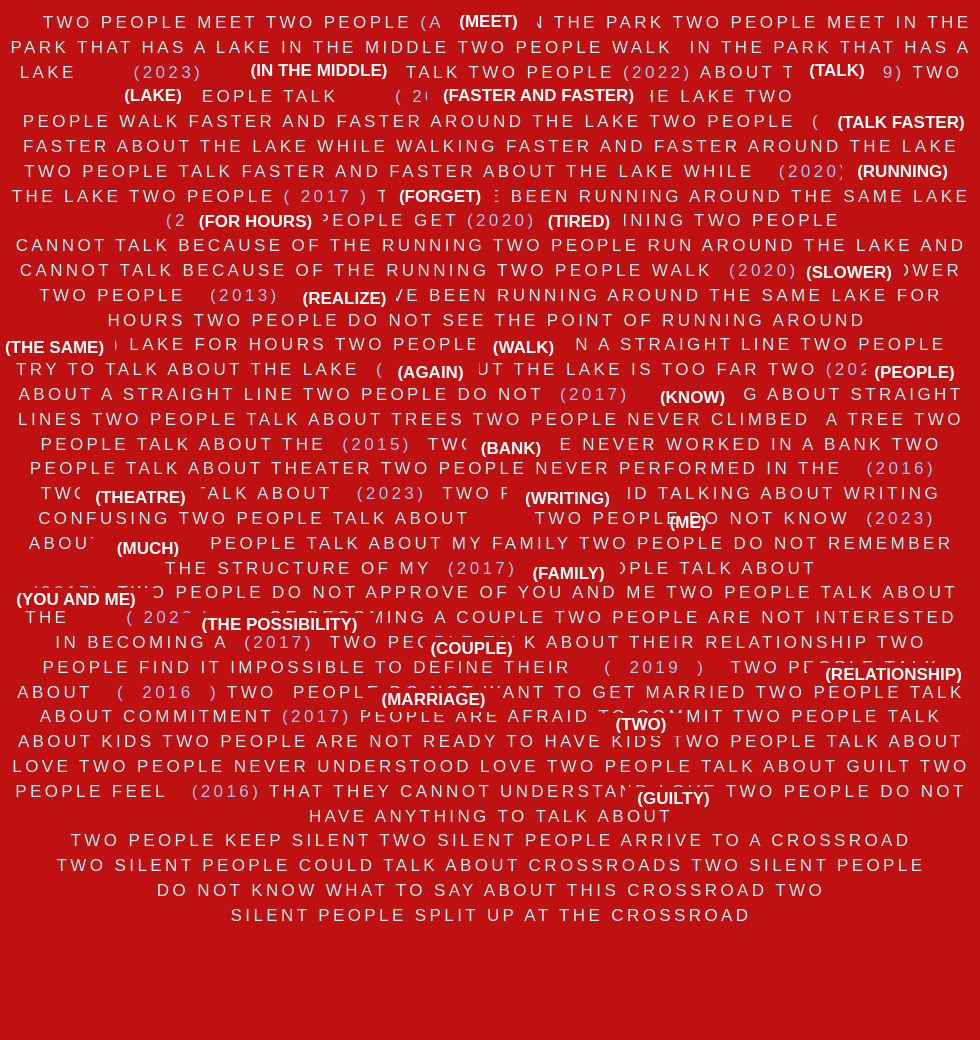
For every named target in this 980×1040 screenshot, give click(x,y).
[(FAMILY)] (568, 573)
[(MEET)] (488, 21)
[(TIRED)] (579, 221)
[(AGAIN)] (430, 372)
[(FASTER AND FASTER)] (538, 95)
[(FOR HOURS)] (255, 221)
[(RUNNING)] (902, 171)
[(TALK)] (837, 70)
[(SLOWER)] (849, 272)
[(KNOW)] (692, 397)
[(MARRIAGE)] (433, 700)
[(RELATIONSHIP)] (893, 674)
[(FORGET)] (440, 196)
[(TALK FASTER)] (901, 122)
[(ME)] (688, 523)
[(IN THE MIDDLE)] (319, 70)
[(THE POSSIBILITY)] (279, 624)
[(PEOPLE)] (914, 372)
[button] (344, 298)
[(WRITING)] (567, 498)
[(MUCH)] (148, 548)
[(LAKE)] (153, 95)
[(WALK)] (523, 347)
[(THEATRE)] (140, 497)
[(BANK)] (511, 448)
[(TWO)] (641, 724)
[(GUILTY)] (673, 798)
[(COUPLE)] (471, 648)
